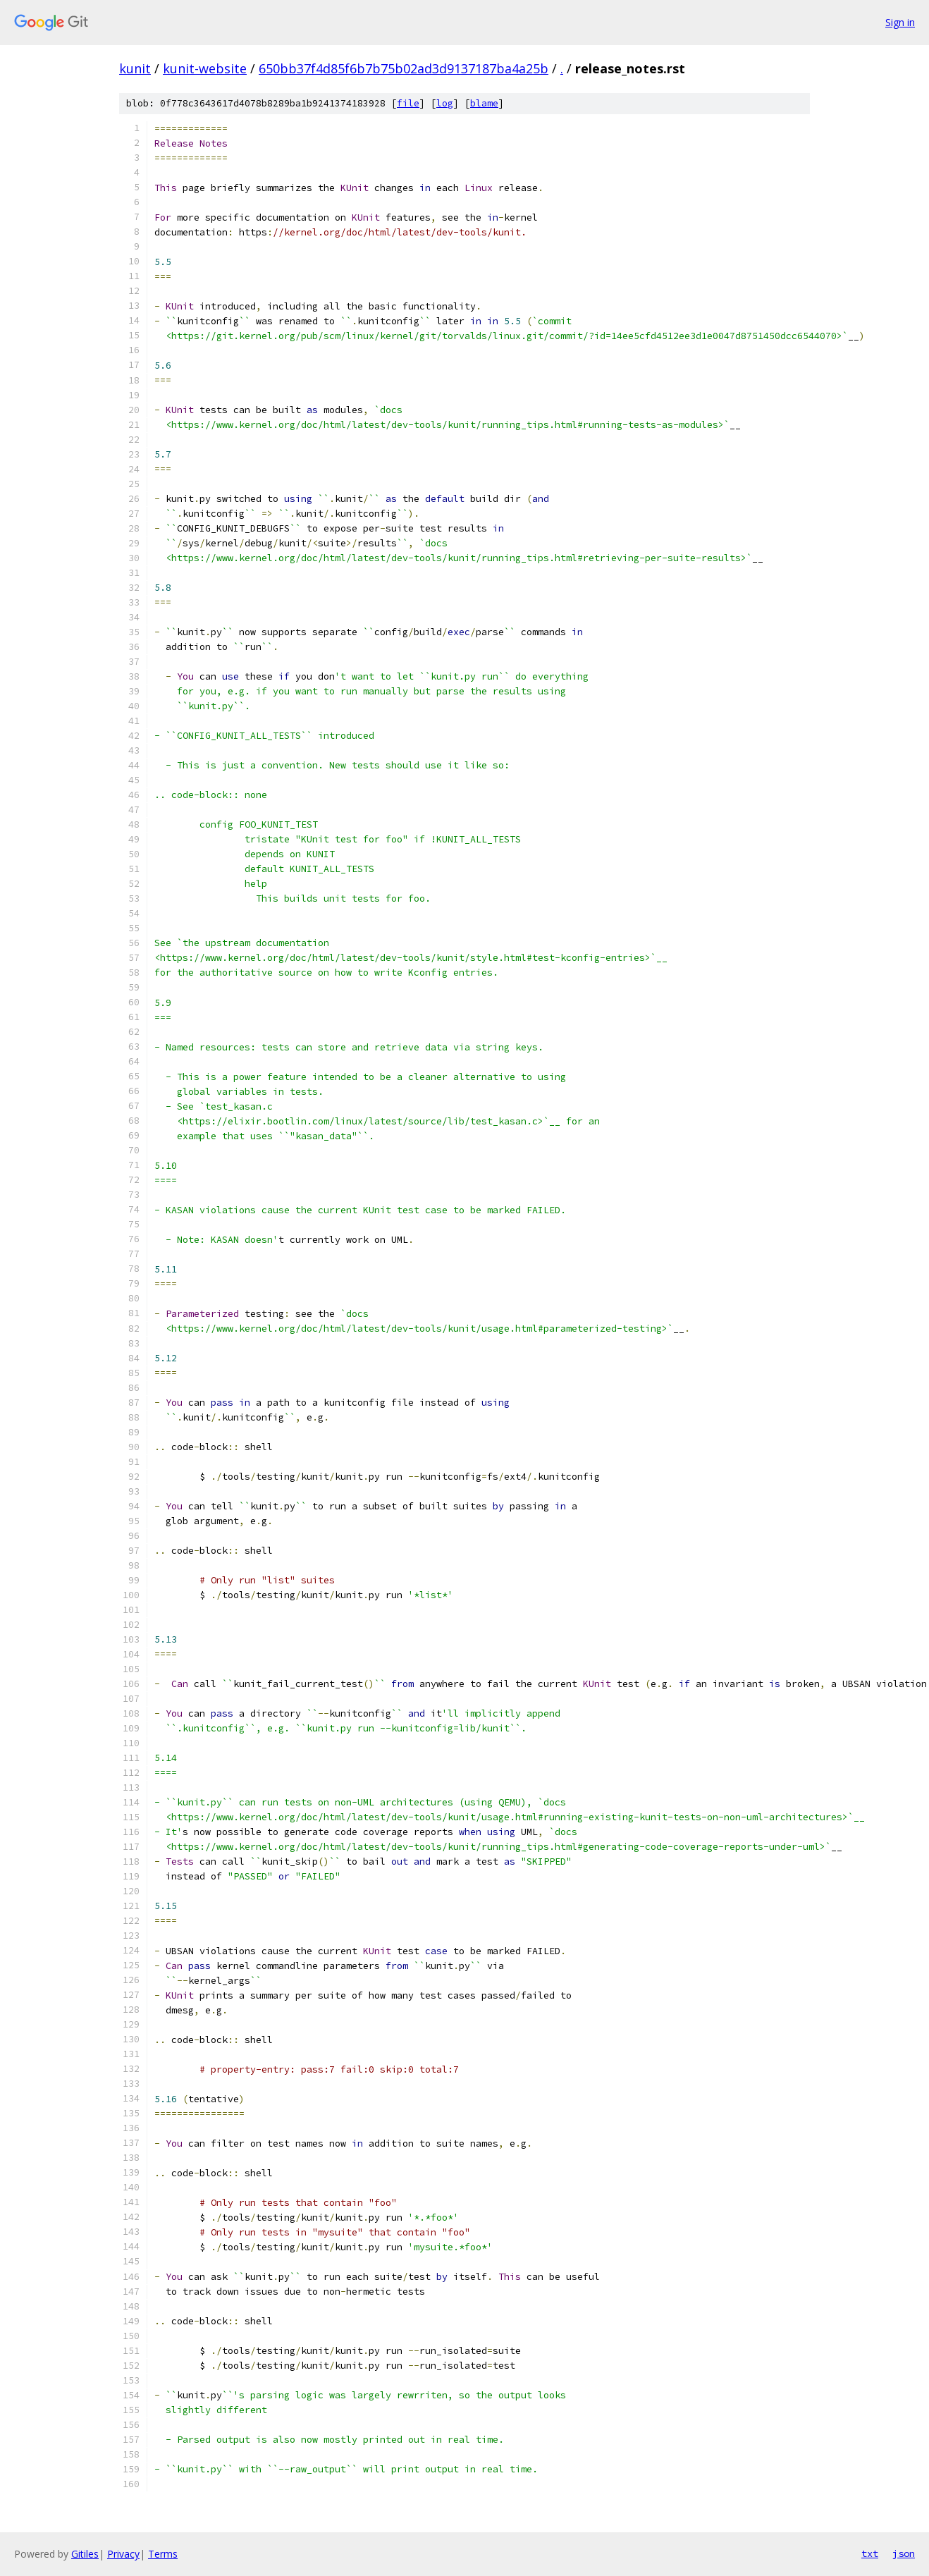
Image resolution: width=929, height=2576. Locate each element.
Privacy (123, 2553)
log (444, 103)
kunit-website (205, 68)
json (903, 2553)
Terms (163, 2553)
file (408, 103)
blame (484, 103)
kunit (135, 68)
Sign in (900, 22)
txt (869, 2553)
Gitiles (85, 2553)
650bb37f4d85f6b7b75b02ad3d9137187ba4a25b (403, 68)
